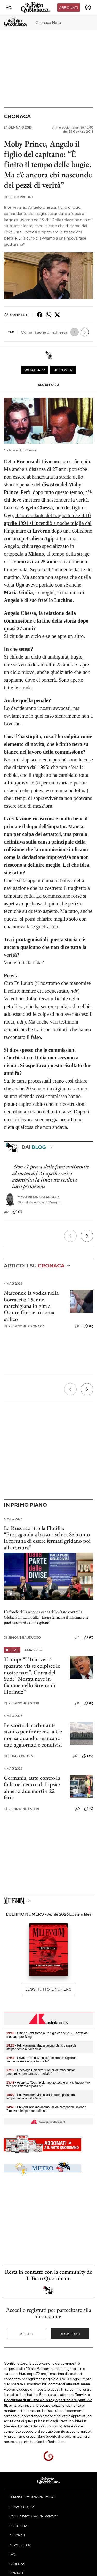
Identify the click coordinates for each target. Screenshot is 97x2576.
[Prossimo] (87, 1236)
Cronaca (17, 116)
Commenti (16, 315)
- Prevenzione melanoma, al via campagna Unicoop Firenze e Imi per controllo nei (46, 2109)
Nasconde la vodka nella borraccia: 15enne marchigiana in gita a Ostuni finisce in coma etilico (31, 1305)
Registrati (70, 2333)
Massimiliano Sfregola (39, 1197)
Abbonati (68, 7)
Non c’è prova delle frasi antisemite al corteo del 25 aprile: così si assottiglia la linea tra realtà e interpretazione (50, 1176)
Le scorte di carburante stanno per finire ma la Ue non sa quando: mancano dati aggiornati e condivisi (33, 1734)
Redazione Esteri (21, 1703)
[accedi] (88, 7)
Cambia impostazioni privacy (33, 2516)
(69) (87, 1756)
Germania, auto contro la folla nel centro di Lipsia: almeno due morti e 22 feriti (32, 1787)
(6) (88, 1809)
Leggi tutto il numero (48, 1989)
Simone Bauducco (22, 1637)
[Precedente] (70, 1236)
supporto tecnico (28, 2441)
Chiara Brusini (19, 1756)
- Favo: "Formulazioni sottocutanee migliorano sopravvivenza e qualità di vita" (42, 2059)
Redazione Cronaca (24, 1326)
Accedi (27, 2333)
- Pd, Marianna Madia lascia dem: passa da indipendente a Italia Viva (40, 2096)
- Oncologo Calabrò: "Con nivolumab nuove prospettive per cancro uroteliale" (40, 2072)
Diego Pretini (18, 197)
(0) (88, 1326)
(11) (17, 1212)
